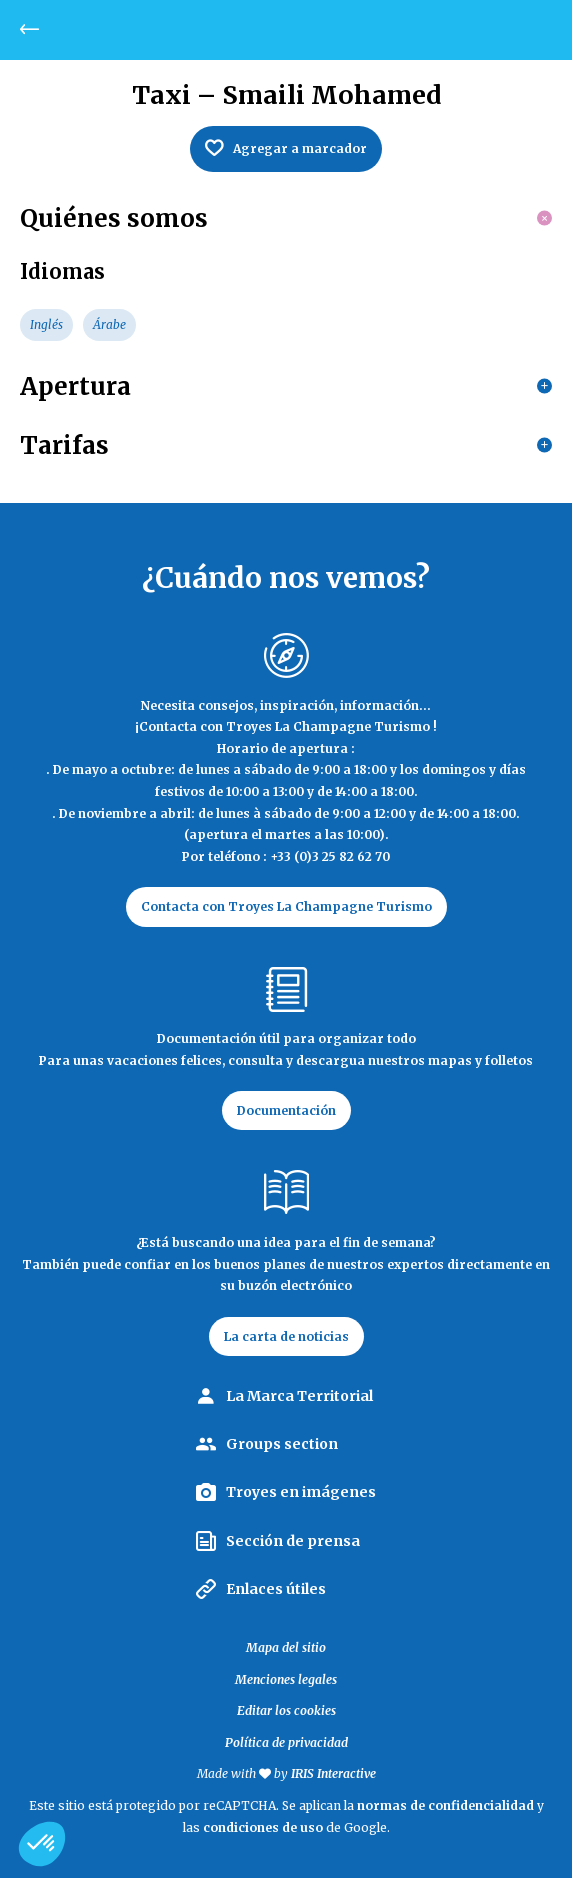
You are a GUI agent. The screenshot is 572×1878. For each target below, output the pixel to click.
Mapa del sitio (286, 1647)
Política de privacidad (286, 1742)
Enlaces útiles (276, 1589)
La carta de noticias (286, 1336)
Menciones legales (286, 1679)
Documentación (286, 1110)
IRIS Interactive (333, 1773)
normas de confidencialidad (445, 1805)
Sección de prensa (293, 1541)
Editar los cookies (286, 1710)
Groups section (282, 1444)
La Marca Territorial (299, 1396)
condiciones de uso (263, 1827)
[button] (42, 1844)
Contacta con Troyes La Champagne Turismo (286, 906)
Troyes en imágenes (301, 1492)
